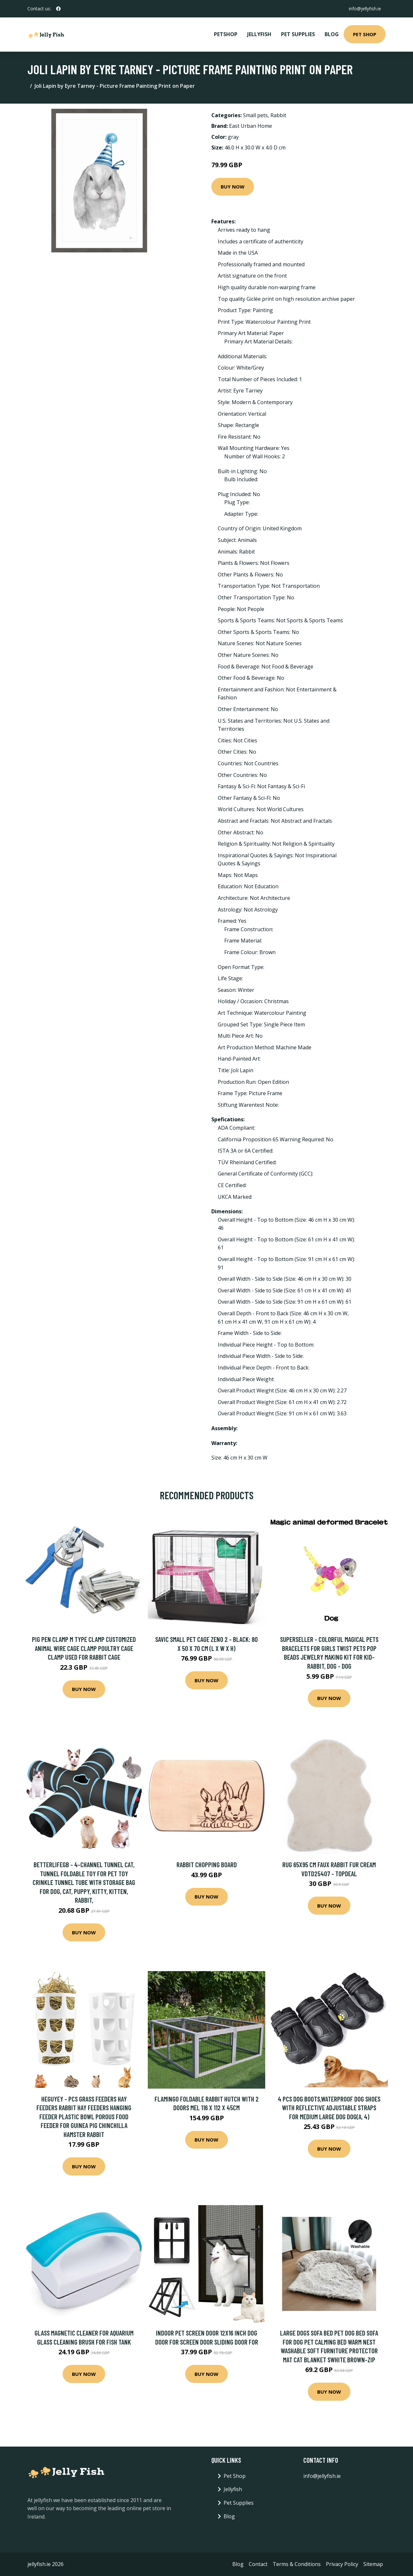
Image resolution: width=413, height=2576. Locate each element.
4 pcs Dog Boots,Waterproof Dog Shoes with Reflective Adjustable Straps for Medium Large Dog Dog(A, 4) (329, 2108)
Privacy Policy (342, 2564)
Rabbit (278, 115)
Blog (332, 34)
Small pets (255, 115)
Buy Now (233, 186)
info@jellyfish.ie (364, 8)
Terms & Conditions (297, 2564)
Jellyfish (259, 34)
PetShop (225, 34)
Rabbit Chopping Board (206, 1864)
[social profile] (58, 9)
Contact (258, 2564)
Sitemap (373, 2564)
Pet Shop (364, 34)
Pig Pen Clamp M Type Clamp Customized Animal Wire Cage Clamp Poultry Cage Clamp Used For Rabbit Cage (84, 1648)
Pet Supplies (298, 34)
